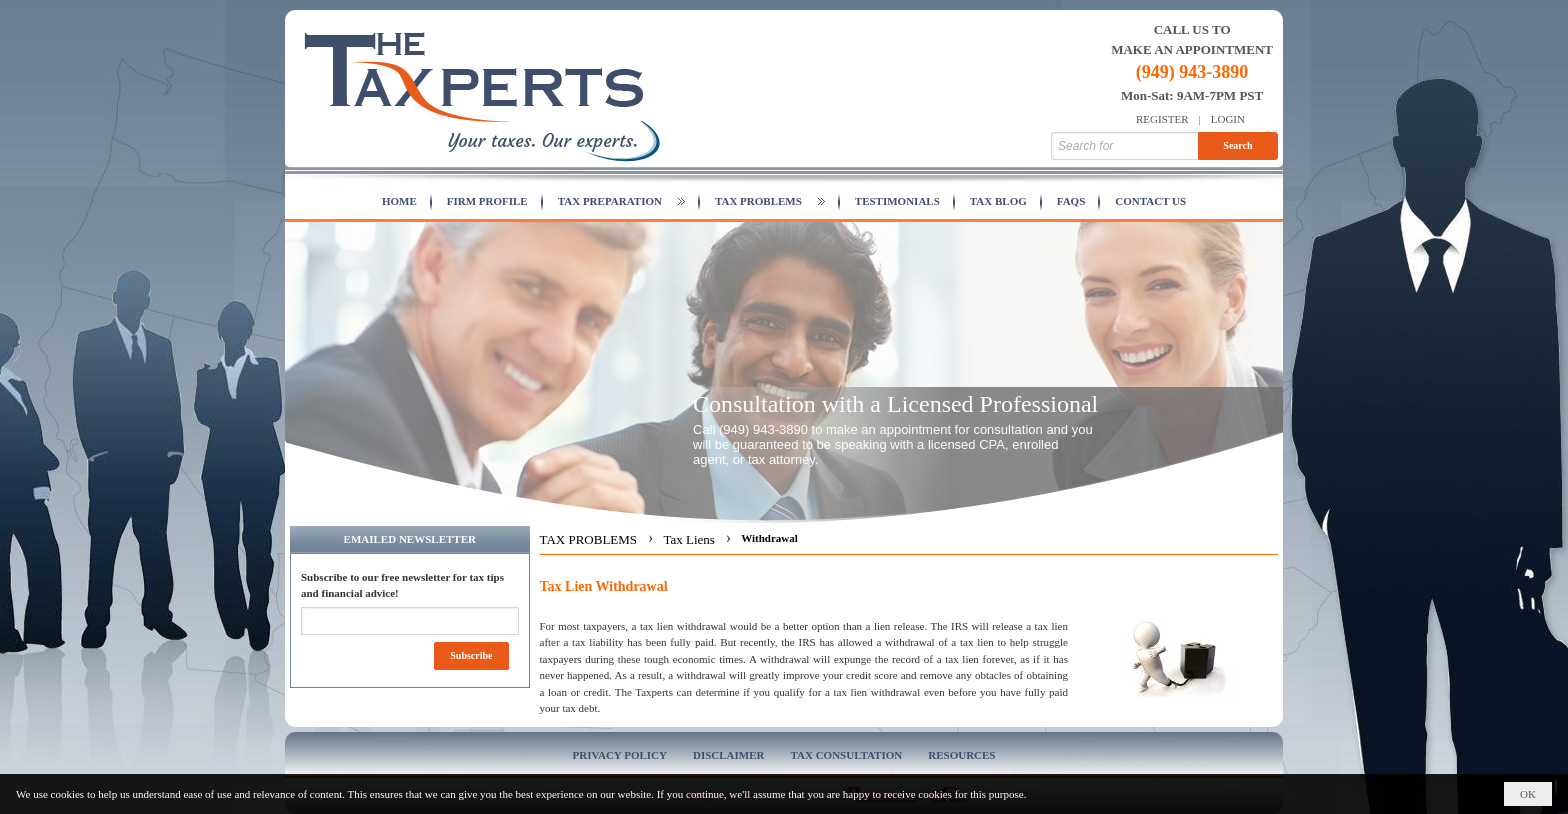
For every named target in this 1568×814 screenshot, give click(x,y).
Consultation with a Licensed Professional (895, 404)
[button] (621, 202)
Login (1228, 119)
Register (1162, 119)
